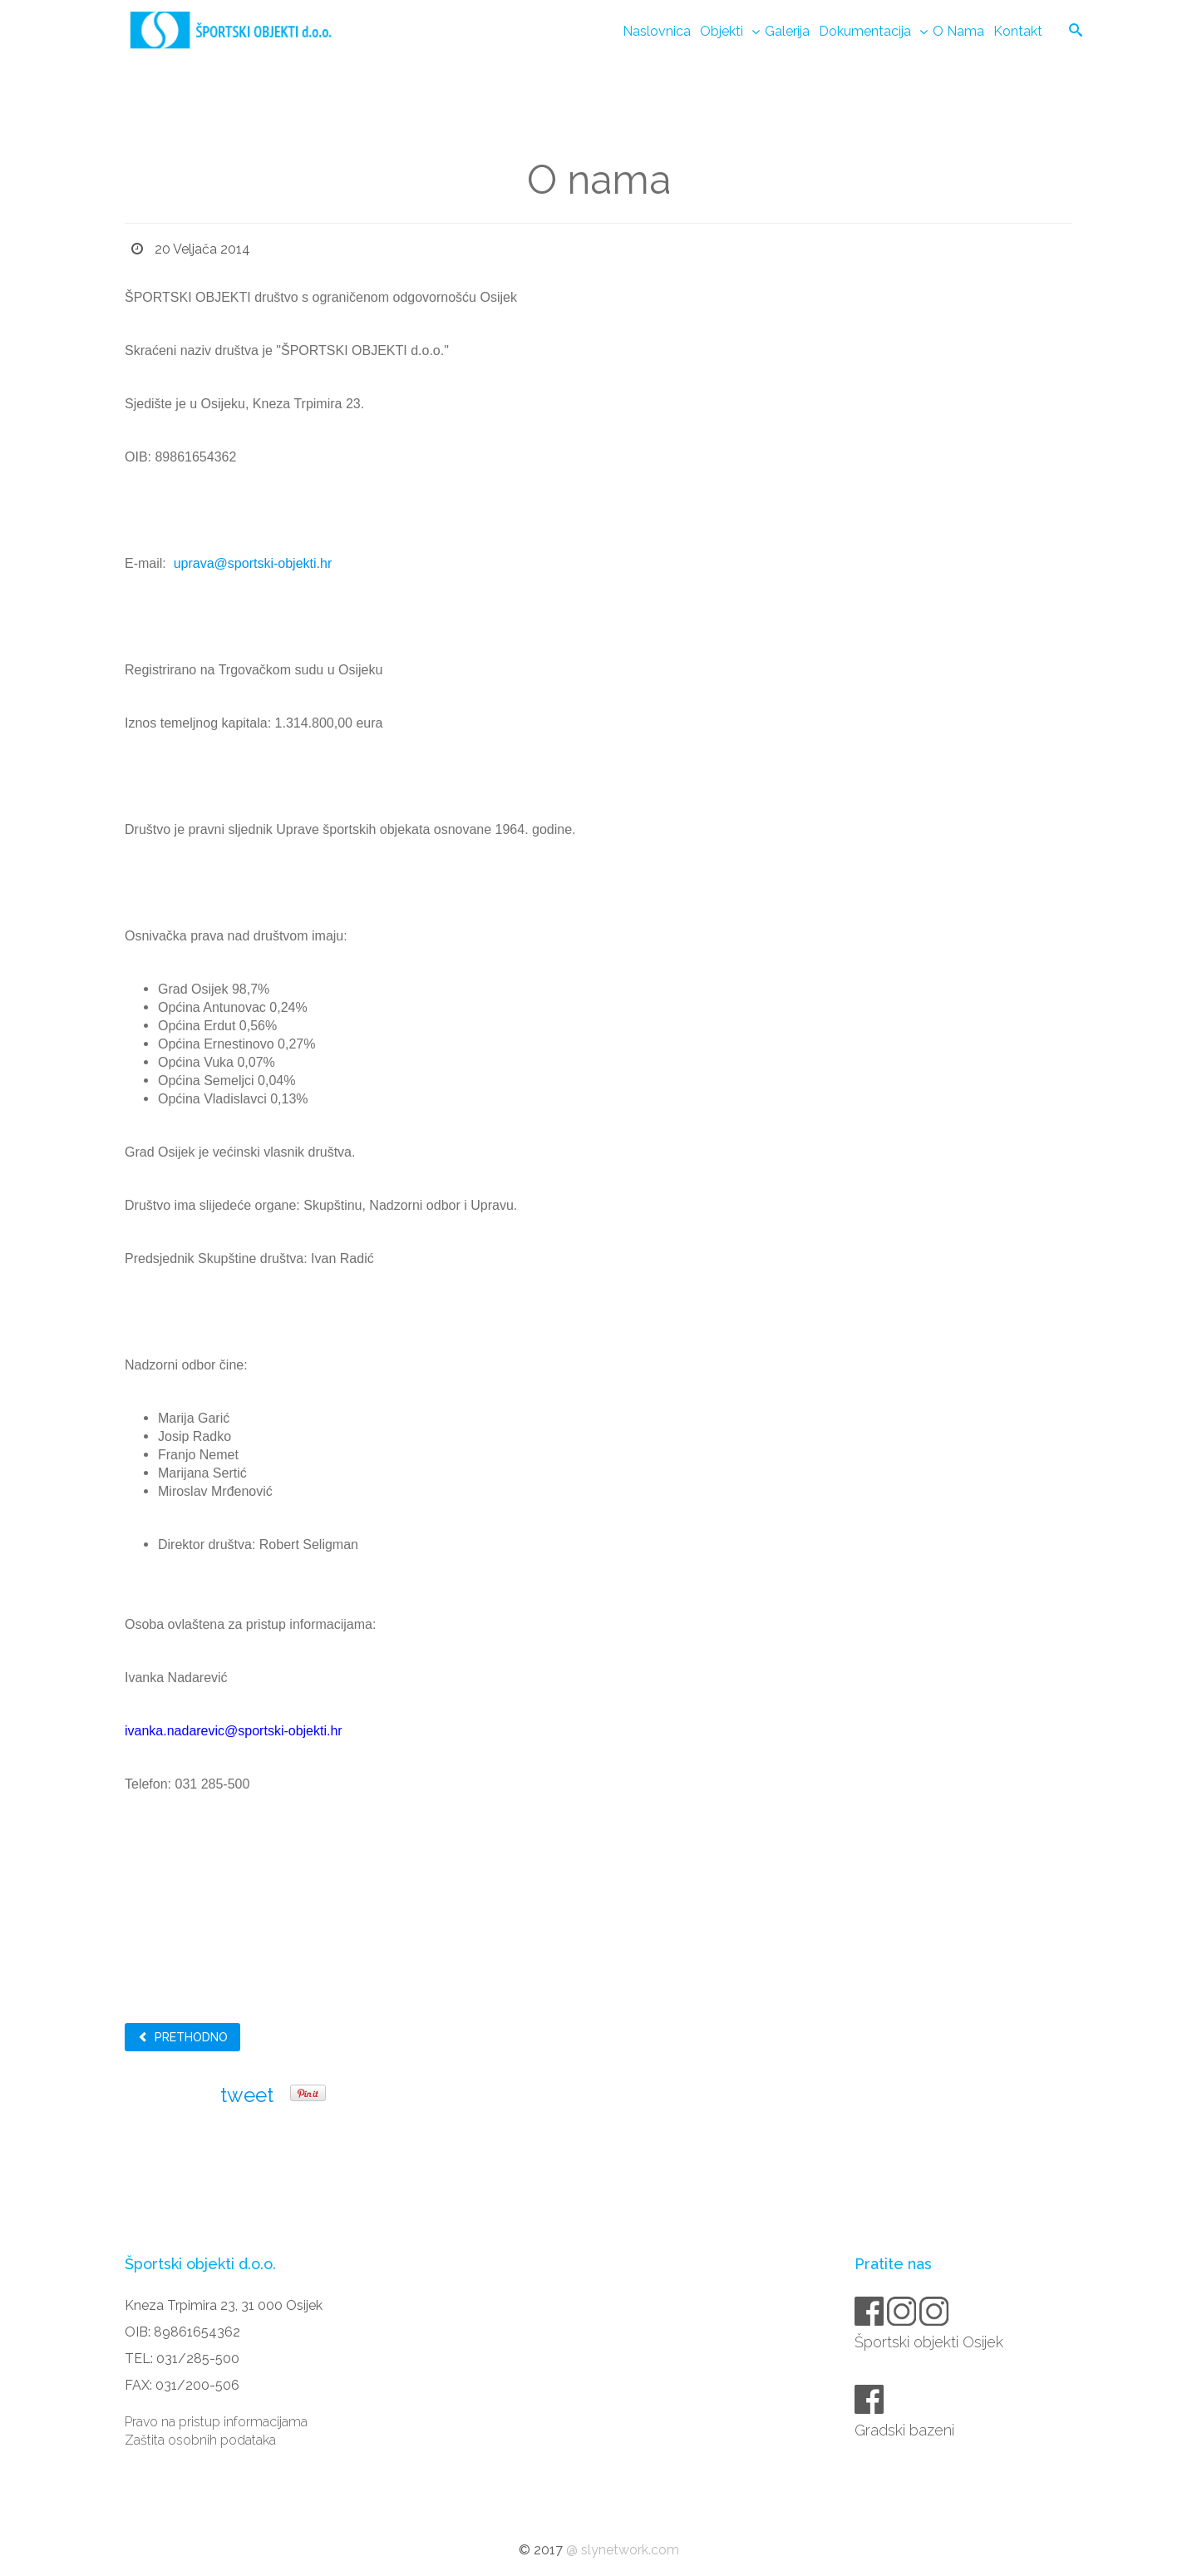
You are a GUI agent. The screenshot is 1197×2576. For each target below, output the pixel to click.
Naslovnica (657, 31)
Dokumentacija (865, 31)
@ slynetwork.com (622, 2550)
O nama (958, 31)
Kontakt (1017, 31)
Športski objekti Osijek (930, 2342)
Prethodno (182, 2037)
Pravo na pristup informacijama (216, 2422)
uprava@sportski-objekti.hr (253, 563)
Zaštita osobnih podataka (200, 2440)
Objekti (721, 31)
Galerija (787, 31)
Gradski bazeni (906, 2430)
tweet (246, 2095)
